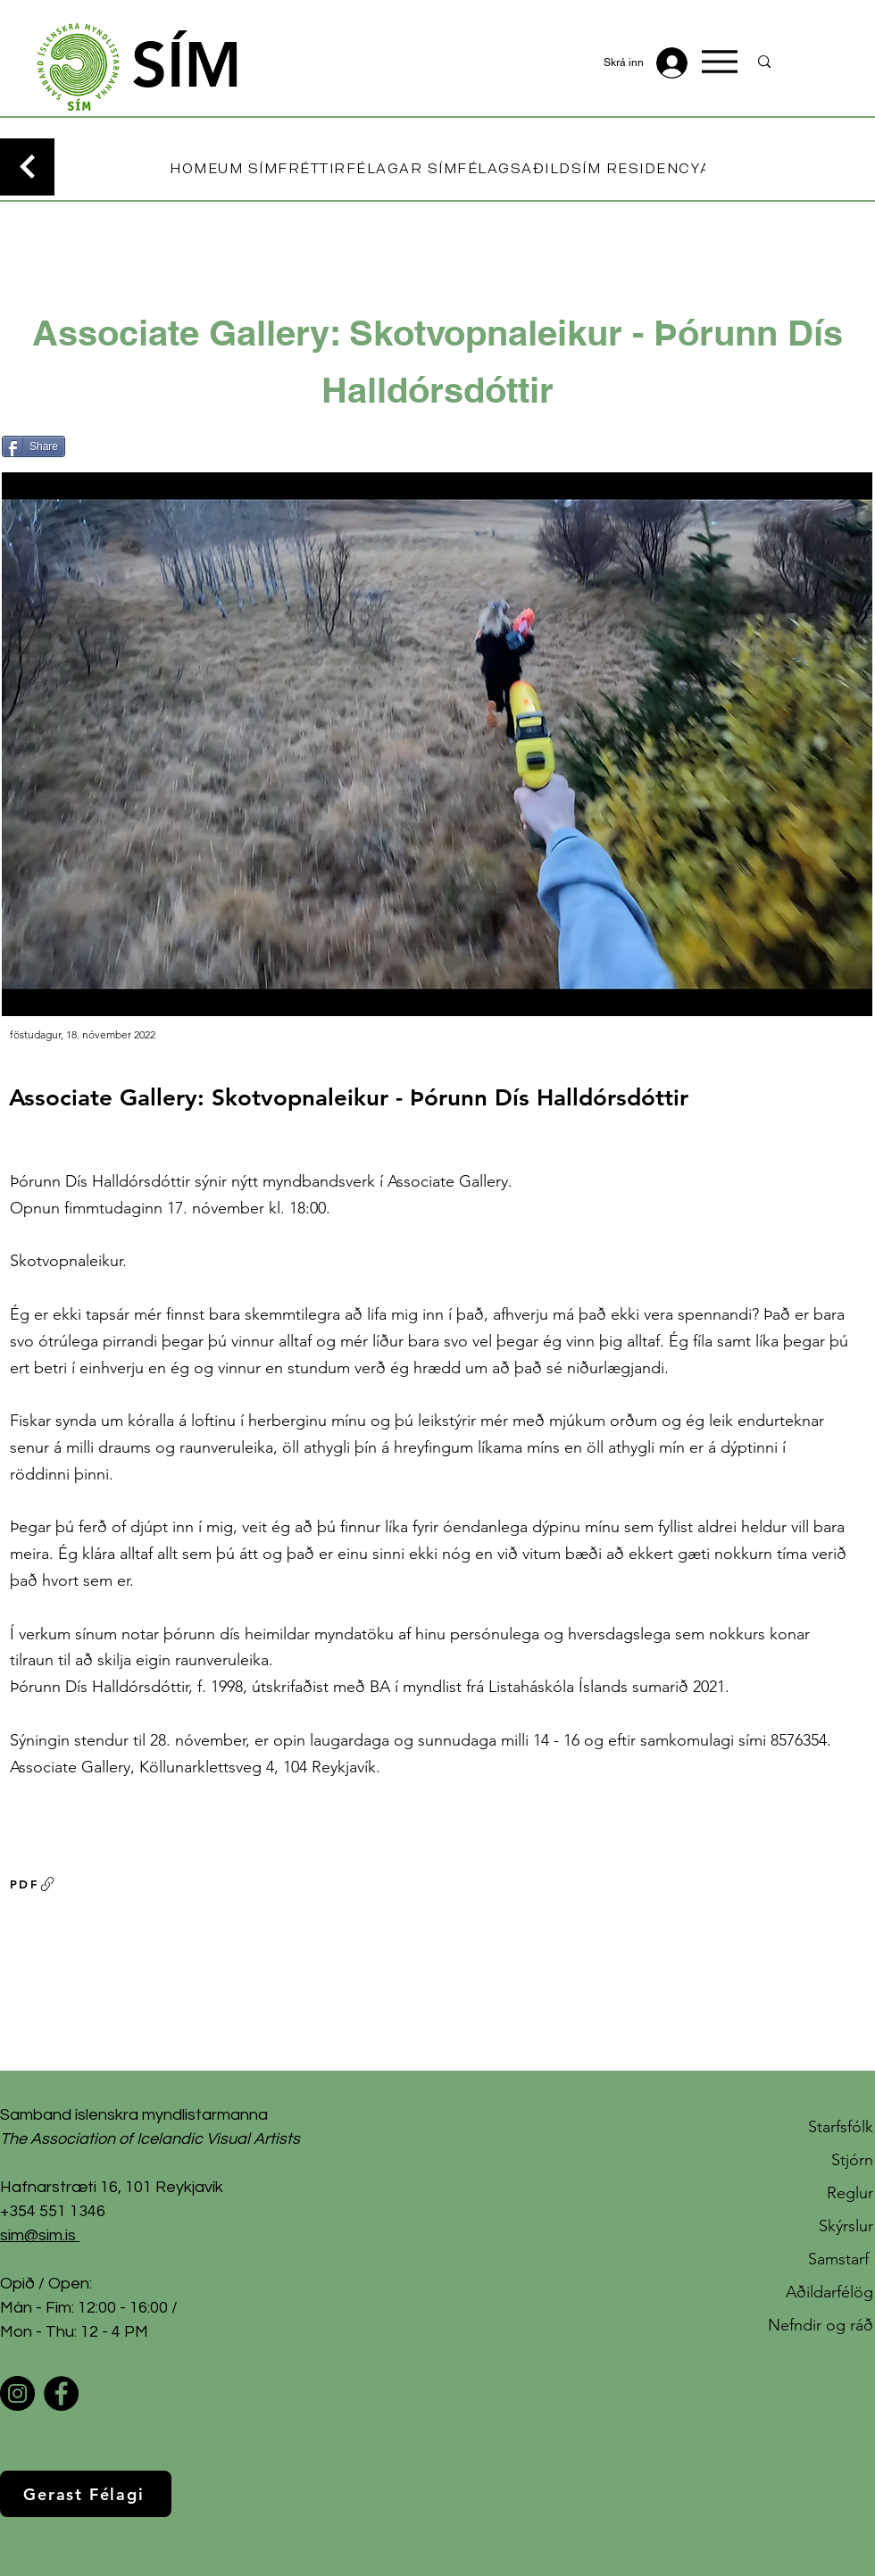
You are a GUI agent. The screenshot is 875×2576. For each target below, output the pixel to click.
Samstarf (840, 2259)
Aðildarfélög (829, 2292)
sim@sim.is (38, 2235)
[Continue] (27, 167)
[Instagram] (17, 2393)
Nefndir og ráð (820, 2325)
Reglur (850, 2193)
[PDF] (33, 1884)
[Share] (33, 446)
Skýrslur (846, 2226)
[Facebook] (61, 2393)
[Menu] (719, 61)
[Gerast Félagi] (85, 2494)
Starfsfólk (840, 2127)
